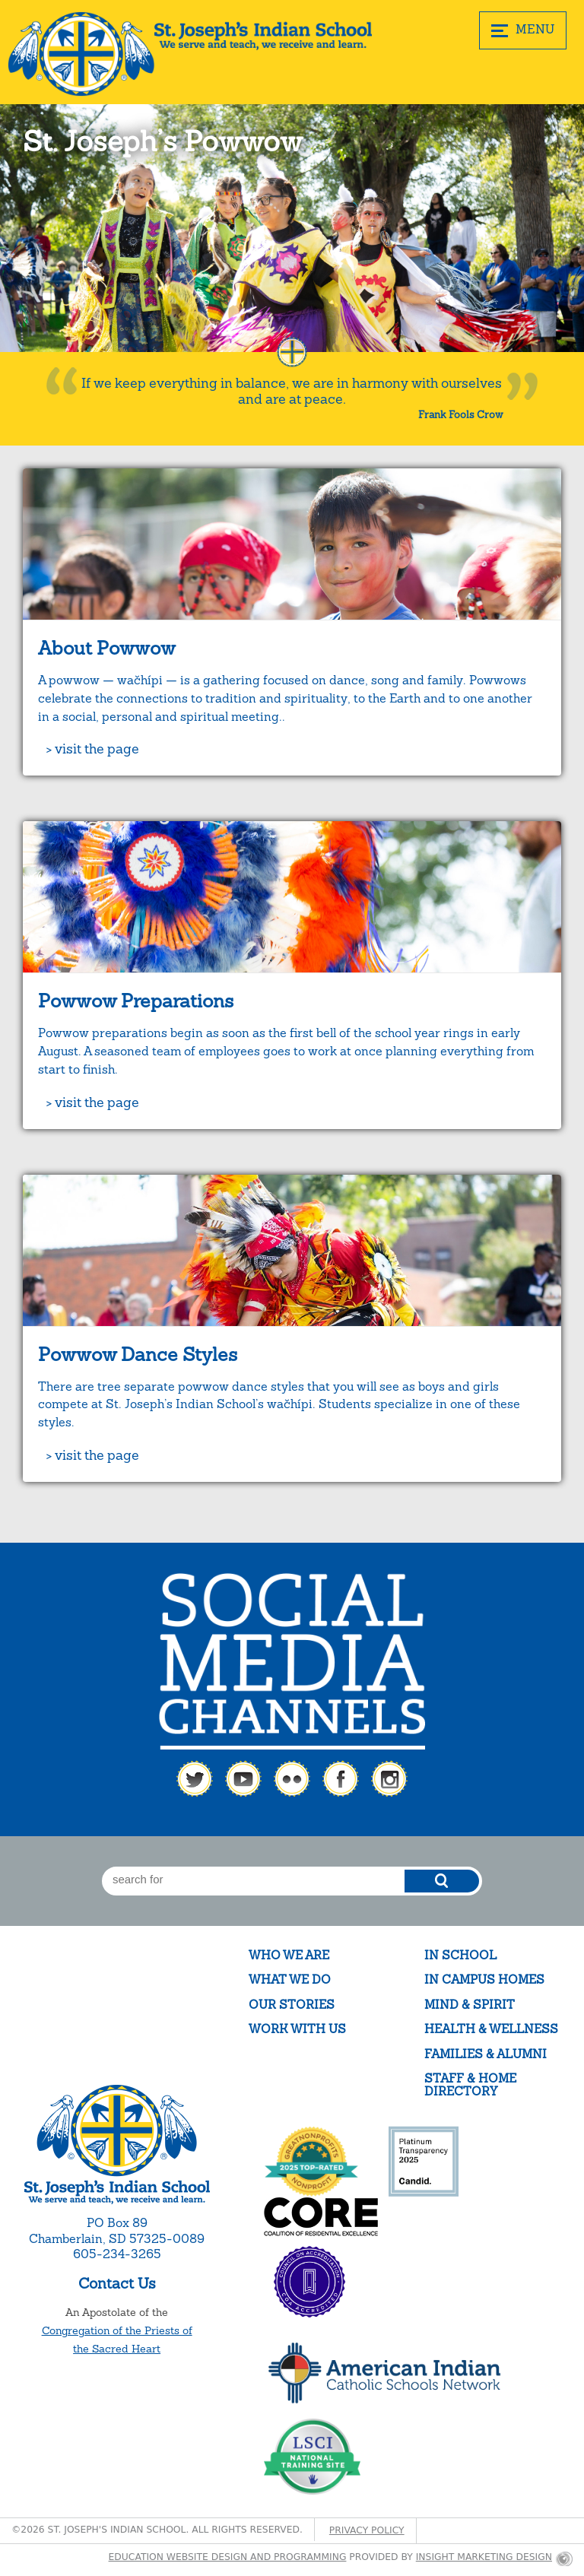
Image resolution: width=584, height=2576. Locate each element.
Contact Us (117, 2283)
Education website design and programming (228, 2557)
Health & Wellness (491, 2028)
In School (460, 1955)
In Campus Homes (484, 1979)
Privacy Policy (367, 2530)
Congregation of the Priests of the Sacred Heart (117, 2339)
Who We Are (289, 1955)
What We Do (290, 1979)
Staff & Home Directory (470, 2085)
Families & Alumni (485, 2054)
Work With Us (297, 2028)
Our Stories (292, 2004)
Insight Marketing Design (484, 2557)
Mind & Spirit (469, 2004)
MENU (522, 29)
